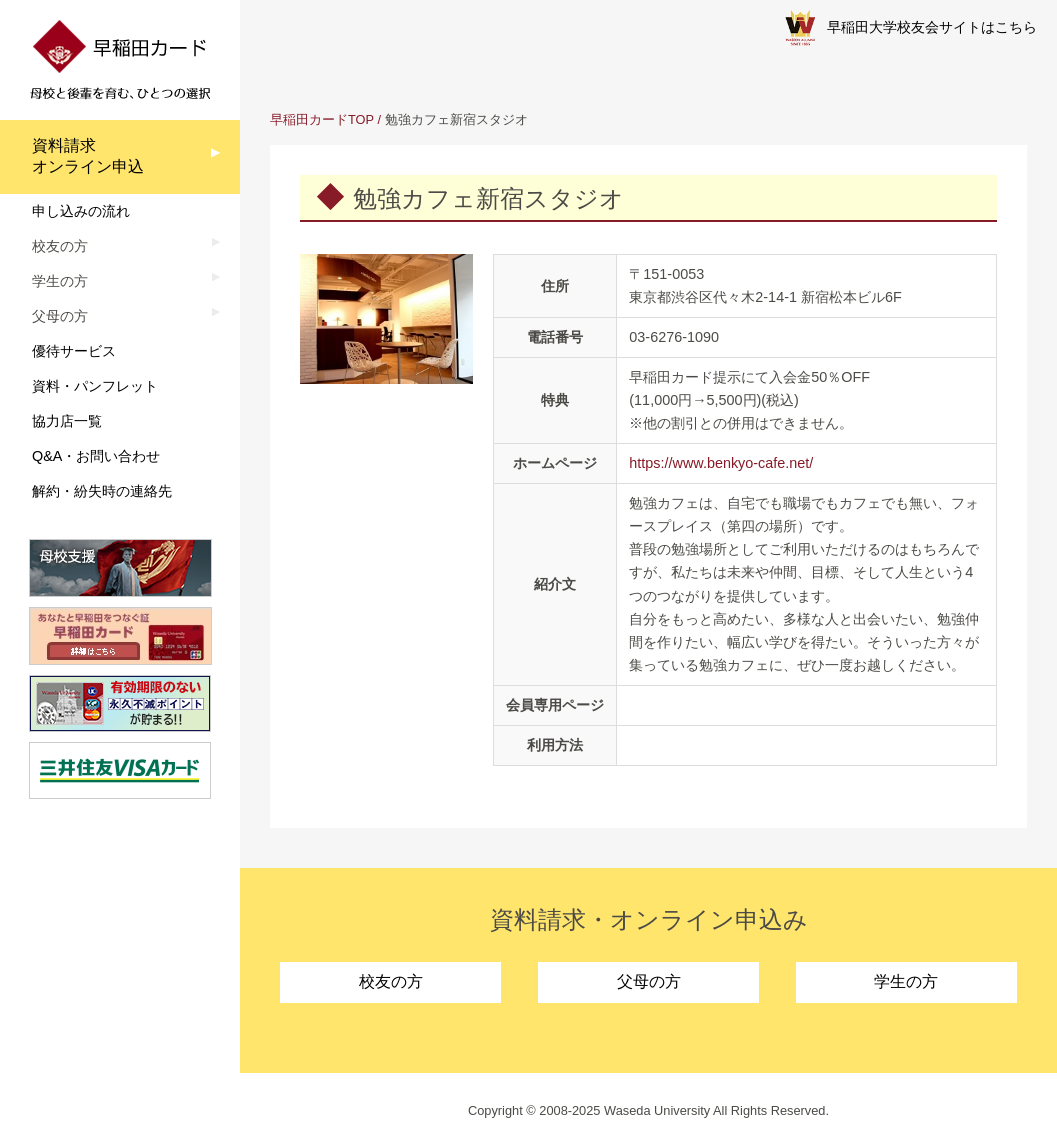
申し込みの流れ (81, 211)
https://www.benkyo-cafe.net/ (721, 463)
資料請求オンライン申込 (88, 156)
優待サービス (74, 351)
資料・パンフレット (95, 386)
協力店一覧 (67, 421)
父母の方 (649, 981)
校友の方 (391, 981)
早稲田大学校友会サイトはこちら (911, 28)
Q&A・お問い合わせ (96, 456)
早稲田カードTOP (322, 119)
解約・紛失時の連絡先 (102, 491)
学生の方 (906, 981)
